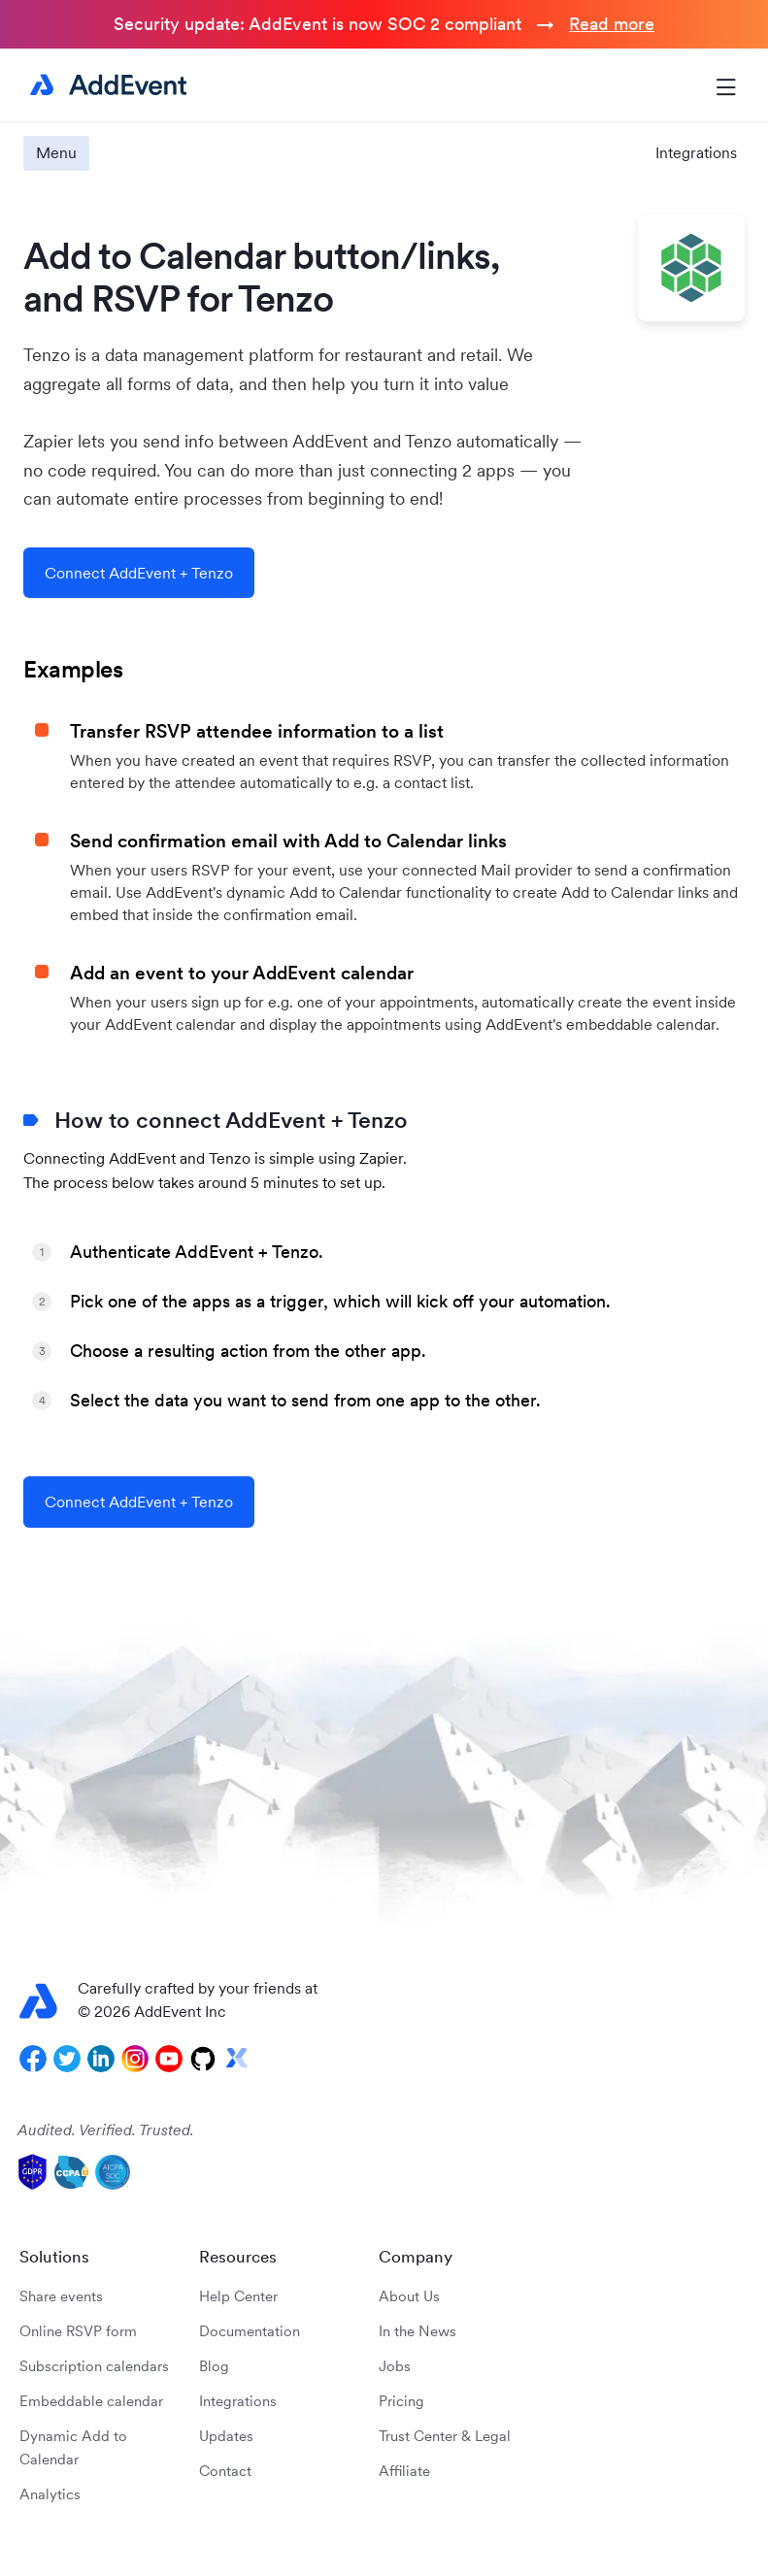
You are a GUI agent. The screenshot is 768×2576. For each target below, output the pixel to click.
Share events (61, 2296)
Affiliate (404, 2470)
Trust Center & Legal (445, 2436)
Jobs (395, 2366)
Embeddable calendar (91, 2401)
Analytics (50, 2494)
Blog (214, 2366)
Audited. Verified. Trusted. (105, 2129)
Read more (611, 24)
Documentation (249, 2331)
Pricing (401, 2401)
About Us (409, 2296)
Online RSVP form (78, 2331)
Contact (225, 2470)
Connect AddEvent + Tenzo (139, 572)
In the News (417, 2331)
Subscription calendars (94, 2366)
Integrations (696, 152)
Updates (226, 2436)
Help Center (238, 2296)
